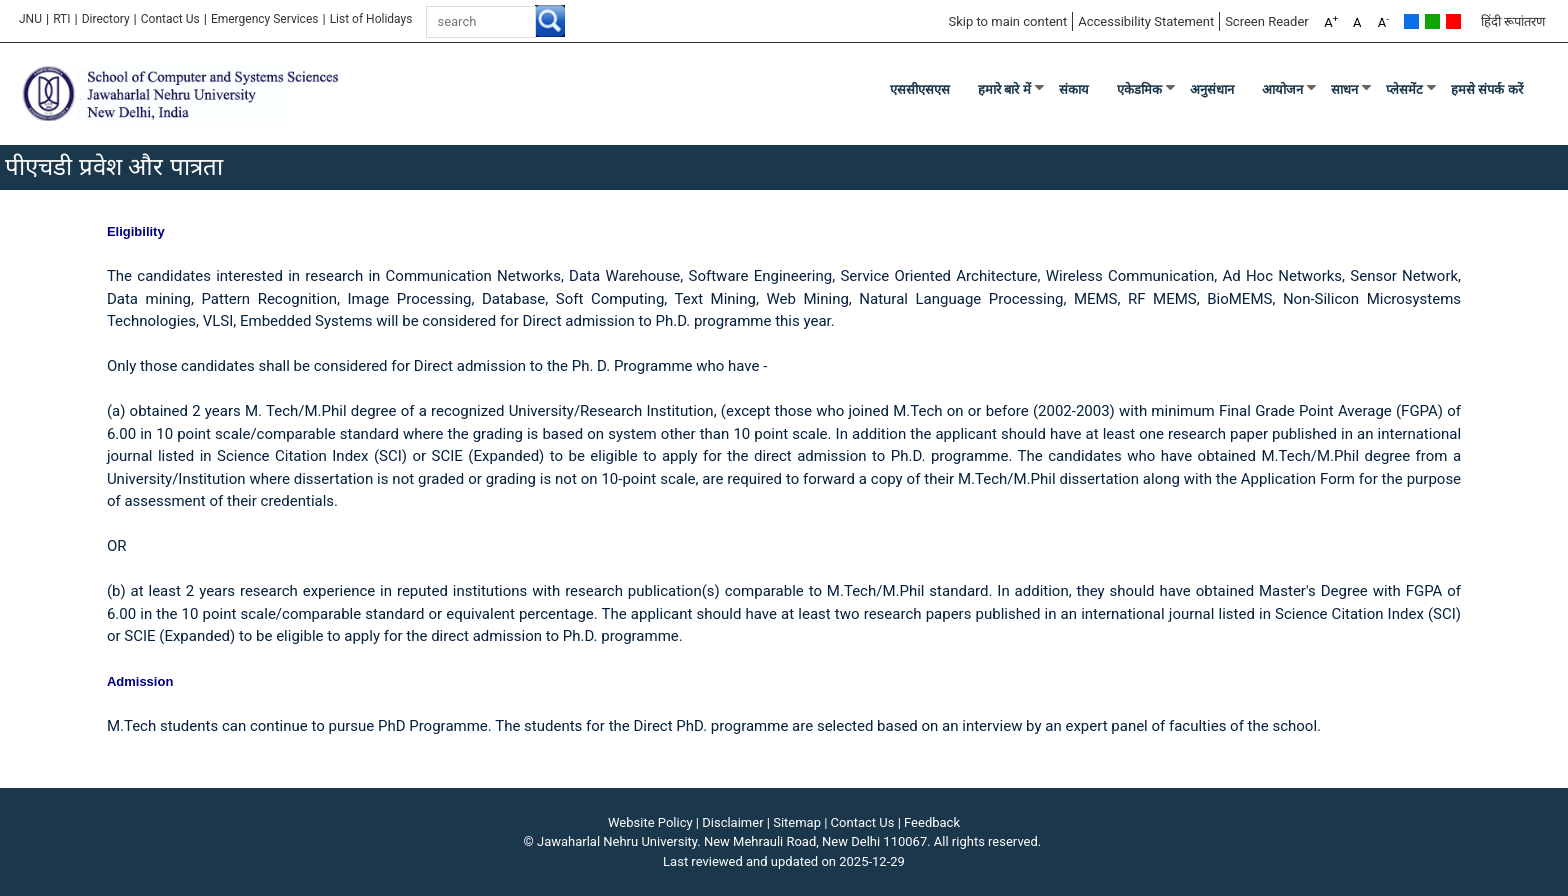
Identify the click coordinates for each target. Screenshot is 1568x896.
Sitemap (797, 822)
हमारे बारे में (1004, 89)
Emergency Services (265, 19)
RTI (61, 19)
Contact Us (170, 19)
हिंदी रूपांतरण (1513, 21)
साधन (1344, 89)
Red (1453, 21)
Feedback (932, 822)
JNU (30, 19)
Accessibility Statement (1146, 21)
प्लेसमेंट (1404, 89)
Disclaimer (732, 822)
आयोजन (1282, 89)
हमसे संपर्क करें (1487, 89)
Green (1432, 21)
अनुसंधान (1212, 89)
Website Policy (650, 822)
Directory (106, 19)
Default (1411, 21)
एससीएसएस (920, 89)
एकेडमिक (1139, 89)
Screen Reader (1267, 21)
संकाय (1074, 89)
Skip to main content (1007, 21)
